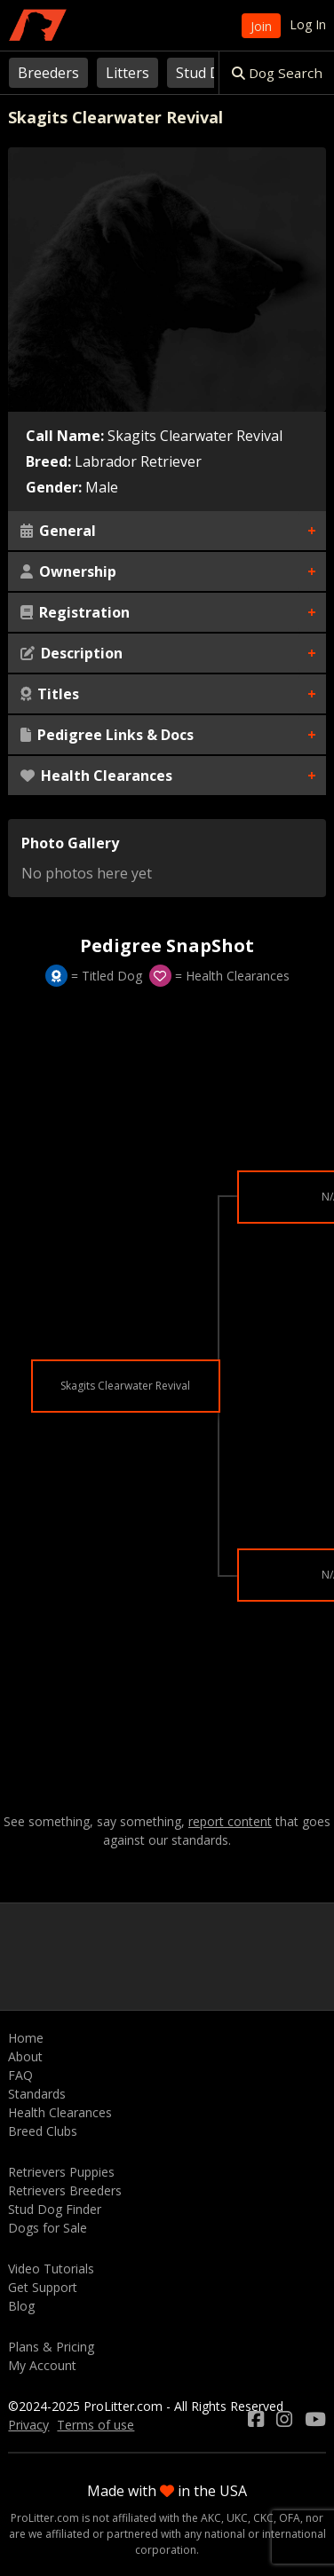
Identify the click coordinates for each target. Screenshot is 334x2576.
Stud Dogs (210, 73)
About (25, 2056)
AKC (211, 2517)
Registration (75, 612)
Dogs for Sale (47, 2227)
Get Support (42, 2287)
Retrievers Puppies (61, 2171)
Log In (308, 24)
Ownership (68, 571)
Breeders (48, 73)
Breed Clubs (42, 2131)
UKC (237, 2517)
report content (230, 1822)
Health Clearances (96, 775)
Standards (37, 2093)
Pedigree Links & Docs (107, 734)
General (58, 530)
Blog (21, 2305)
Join (261, 26)
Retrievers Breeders (65, 2190)
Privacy (28, 2424)
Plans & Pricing (51, 2346)
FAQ (20, 2075)
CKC (263, 2517)
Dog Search (277, 73)
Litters (127, 73)
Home (26, 2037)
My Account (42, 2365)
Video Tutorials (51, 2268)
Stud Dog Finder (54, 2209)
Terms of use (95, 2424)
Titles (49, 694)
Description (71, 653)
